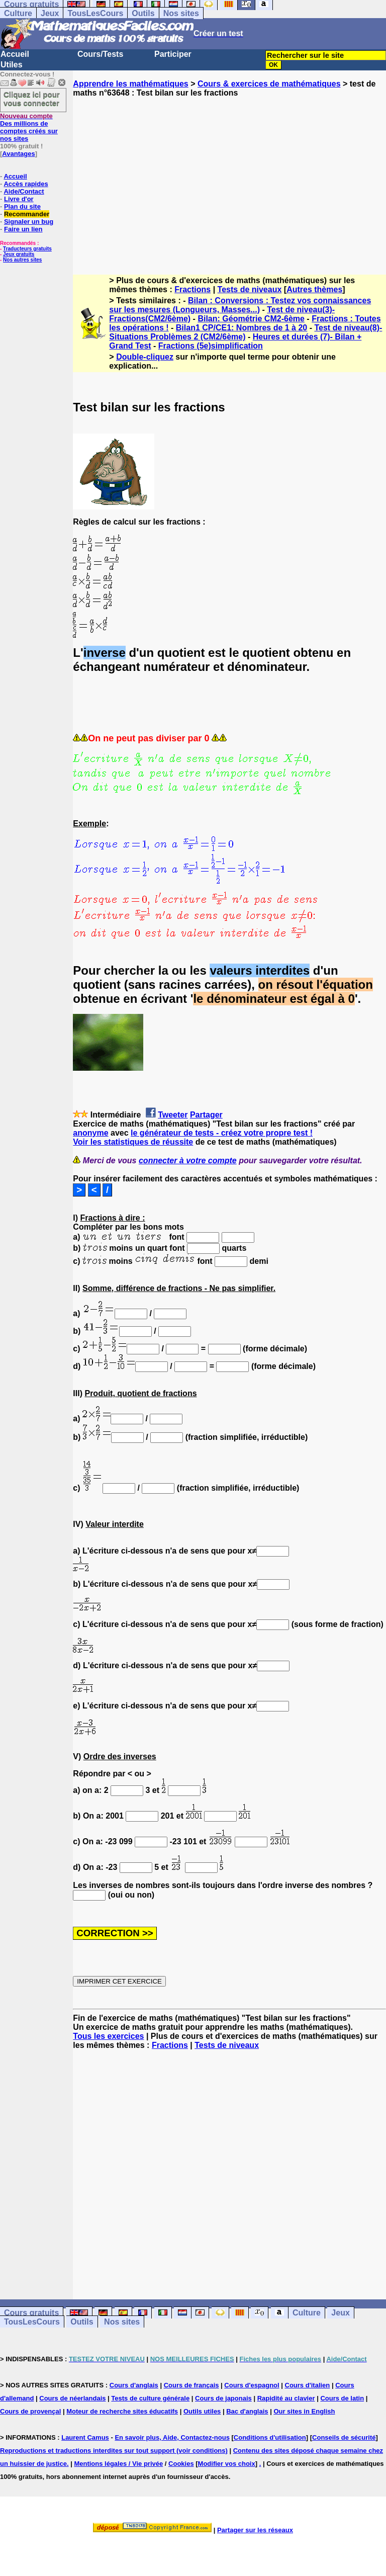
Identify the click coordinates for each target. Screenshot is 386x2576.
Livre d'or (19, 199)
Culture (18, 13)
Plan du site (22, 206)
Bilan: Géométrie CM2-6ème (251, 318)
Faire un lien (23, 229)
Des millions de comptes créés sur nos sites (29, 127)
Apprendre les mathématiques (130, 83)
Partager (206, 1114)
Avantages (18, 153)
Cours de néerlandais (72, 2398)
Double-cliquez (144, 357)
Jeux (50, 13)
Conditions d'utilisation (270, 2437)
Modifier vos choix (226, 2463)
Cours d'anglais (134, 2385)
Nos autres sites (22, 260)
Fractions (192, 289)
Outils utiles (202, 2411)
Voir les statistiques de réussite (133, 1142)
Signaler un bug (28, 221)
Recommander (26, 214)
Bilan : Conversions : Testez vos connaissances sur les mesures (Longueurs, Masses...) (240, 305)
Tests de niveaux (250, 289)
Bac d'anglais (247, 2411)
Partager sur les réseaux (255, 2530)
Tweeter (172, 1114)
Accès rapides (26, 184)
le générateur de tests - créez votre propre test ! (222, 1133)
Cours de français (191, 2385)
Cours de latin (342, 2398)
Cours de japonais (223, 2398)
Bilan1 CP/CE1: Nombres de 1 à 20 (241, 327)
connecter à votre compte (188, 1160)
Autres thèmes (314, 289)
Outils (143, 13)
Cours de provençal (30, 2411)
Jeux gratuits (18, 254)
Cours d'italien (307, 2385)
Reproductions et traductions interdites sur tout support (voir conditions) (114, 2450)
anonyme (90, 1133)
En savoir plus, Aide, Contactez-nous (172, 2437)
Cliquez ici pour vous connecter (32, 98)
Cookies (181, 2463)
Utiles (12, 64)
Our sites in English (304, 2411)
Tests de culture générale (150, 2398)
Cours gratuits (31, 2312)
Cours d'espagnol (251, 2385)
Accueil (15, 54)
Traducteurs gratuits (27, 248)
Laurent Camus (85, 2437)
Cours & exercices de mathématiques (269, 83)
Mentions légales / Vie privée (118, 2463)
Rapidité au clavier (286, 2398)
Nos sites (181, 13)
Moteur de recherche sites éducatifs (122, 2411)
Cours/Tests (100, 54)
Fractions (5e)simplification (210, 345)
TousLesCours (95, 13)
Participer (172, 54)
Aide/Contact (24, 191)
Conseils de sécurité (343, 2437)
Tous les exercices (108, 2036)
